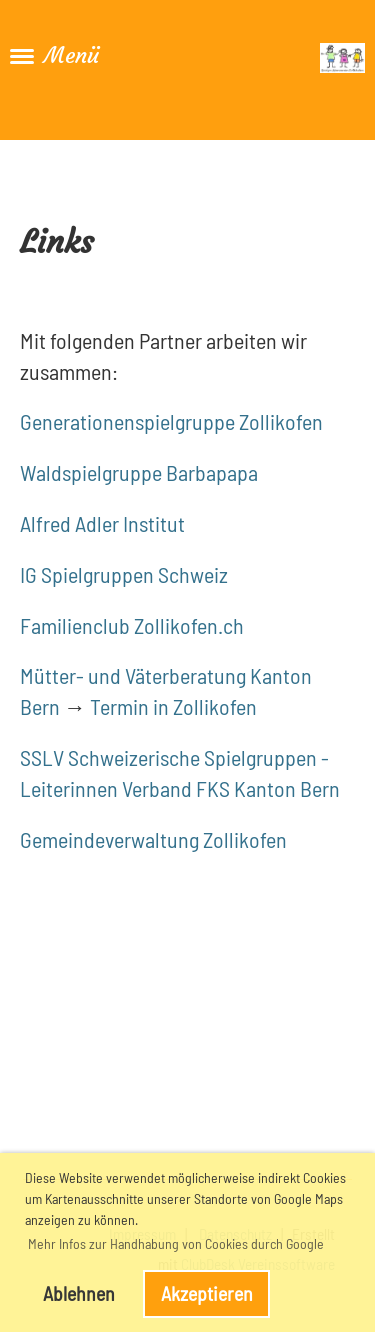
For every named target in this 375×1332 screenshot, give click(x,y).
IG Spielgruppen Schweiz (124, 574)
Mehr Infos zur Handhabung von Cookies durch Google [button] (176, 1243)
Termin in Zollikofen (173, 706)
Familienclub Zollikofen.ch (132, 625)
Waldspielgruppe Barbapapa (139, 472)
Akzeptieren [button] (207, 1293)
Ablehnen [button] (79, 1293)
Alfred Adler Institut (102, 523)
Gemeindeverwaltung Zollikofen (153, 839)
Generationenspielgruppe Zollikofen (171, 421)
